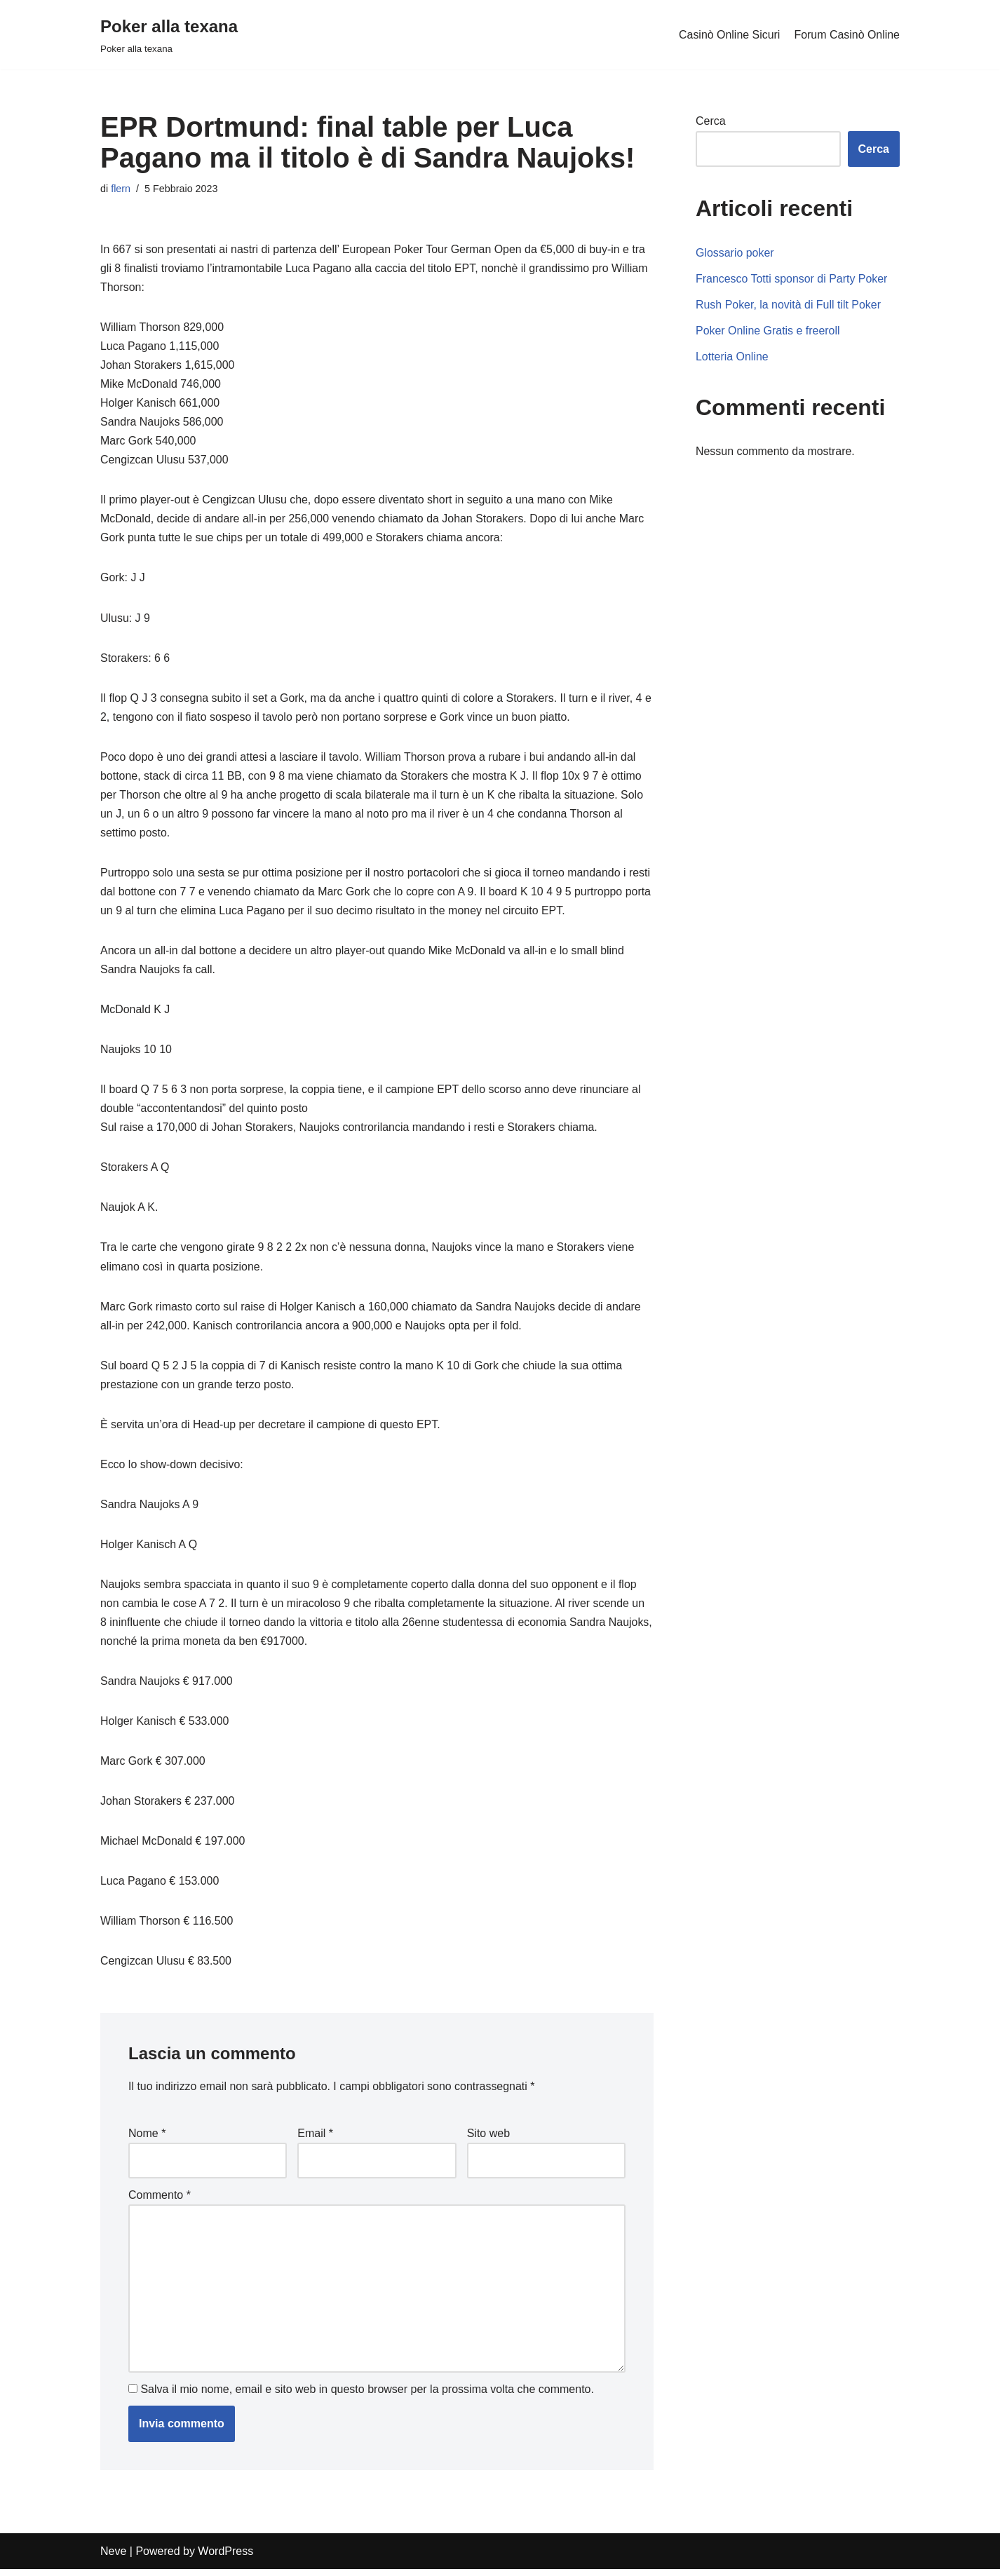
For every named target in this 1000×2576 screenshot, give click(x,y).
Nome (146, 2139)
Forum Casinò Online (847, 35)
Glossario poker (735, 253)
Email (315, 2139)
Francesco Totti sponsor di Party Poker (792, 279)
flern (120, 188)
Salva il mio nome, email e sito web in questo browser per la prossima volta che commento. (367, 2396)
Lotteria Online (732, 356)
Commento (159, 2200)
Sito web (488, 2139)
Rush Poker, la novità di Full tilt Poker (788, 305)
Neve (113, 2558)
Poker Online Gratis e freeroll (768, 331)
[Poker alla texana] (169, 35)
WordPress (225, 2558)
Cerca (711, 121)
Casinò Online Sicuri (729, 35)
